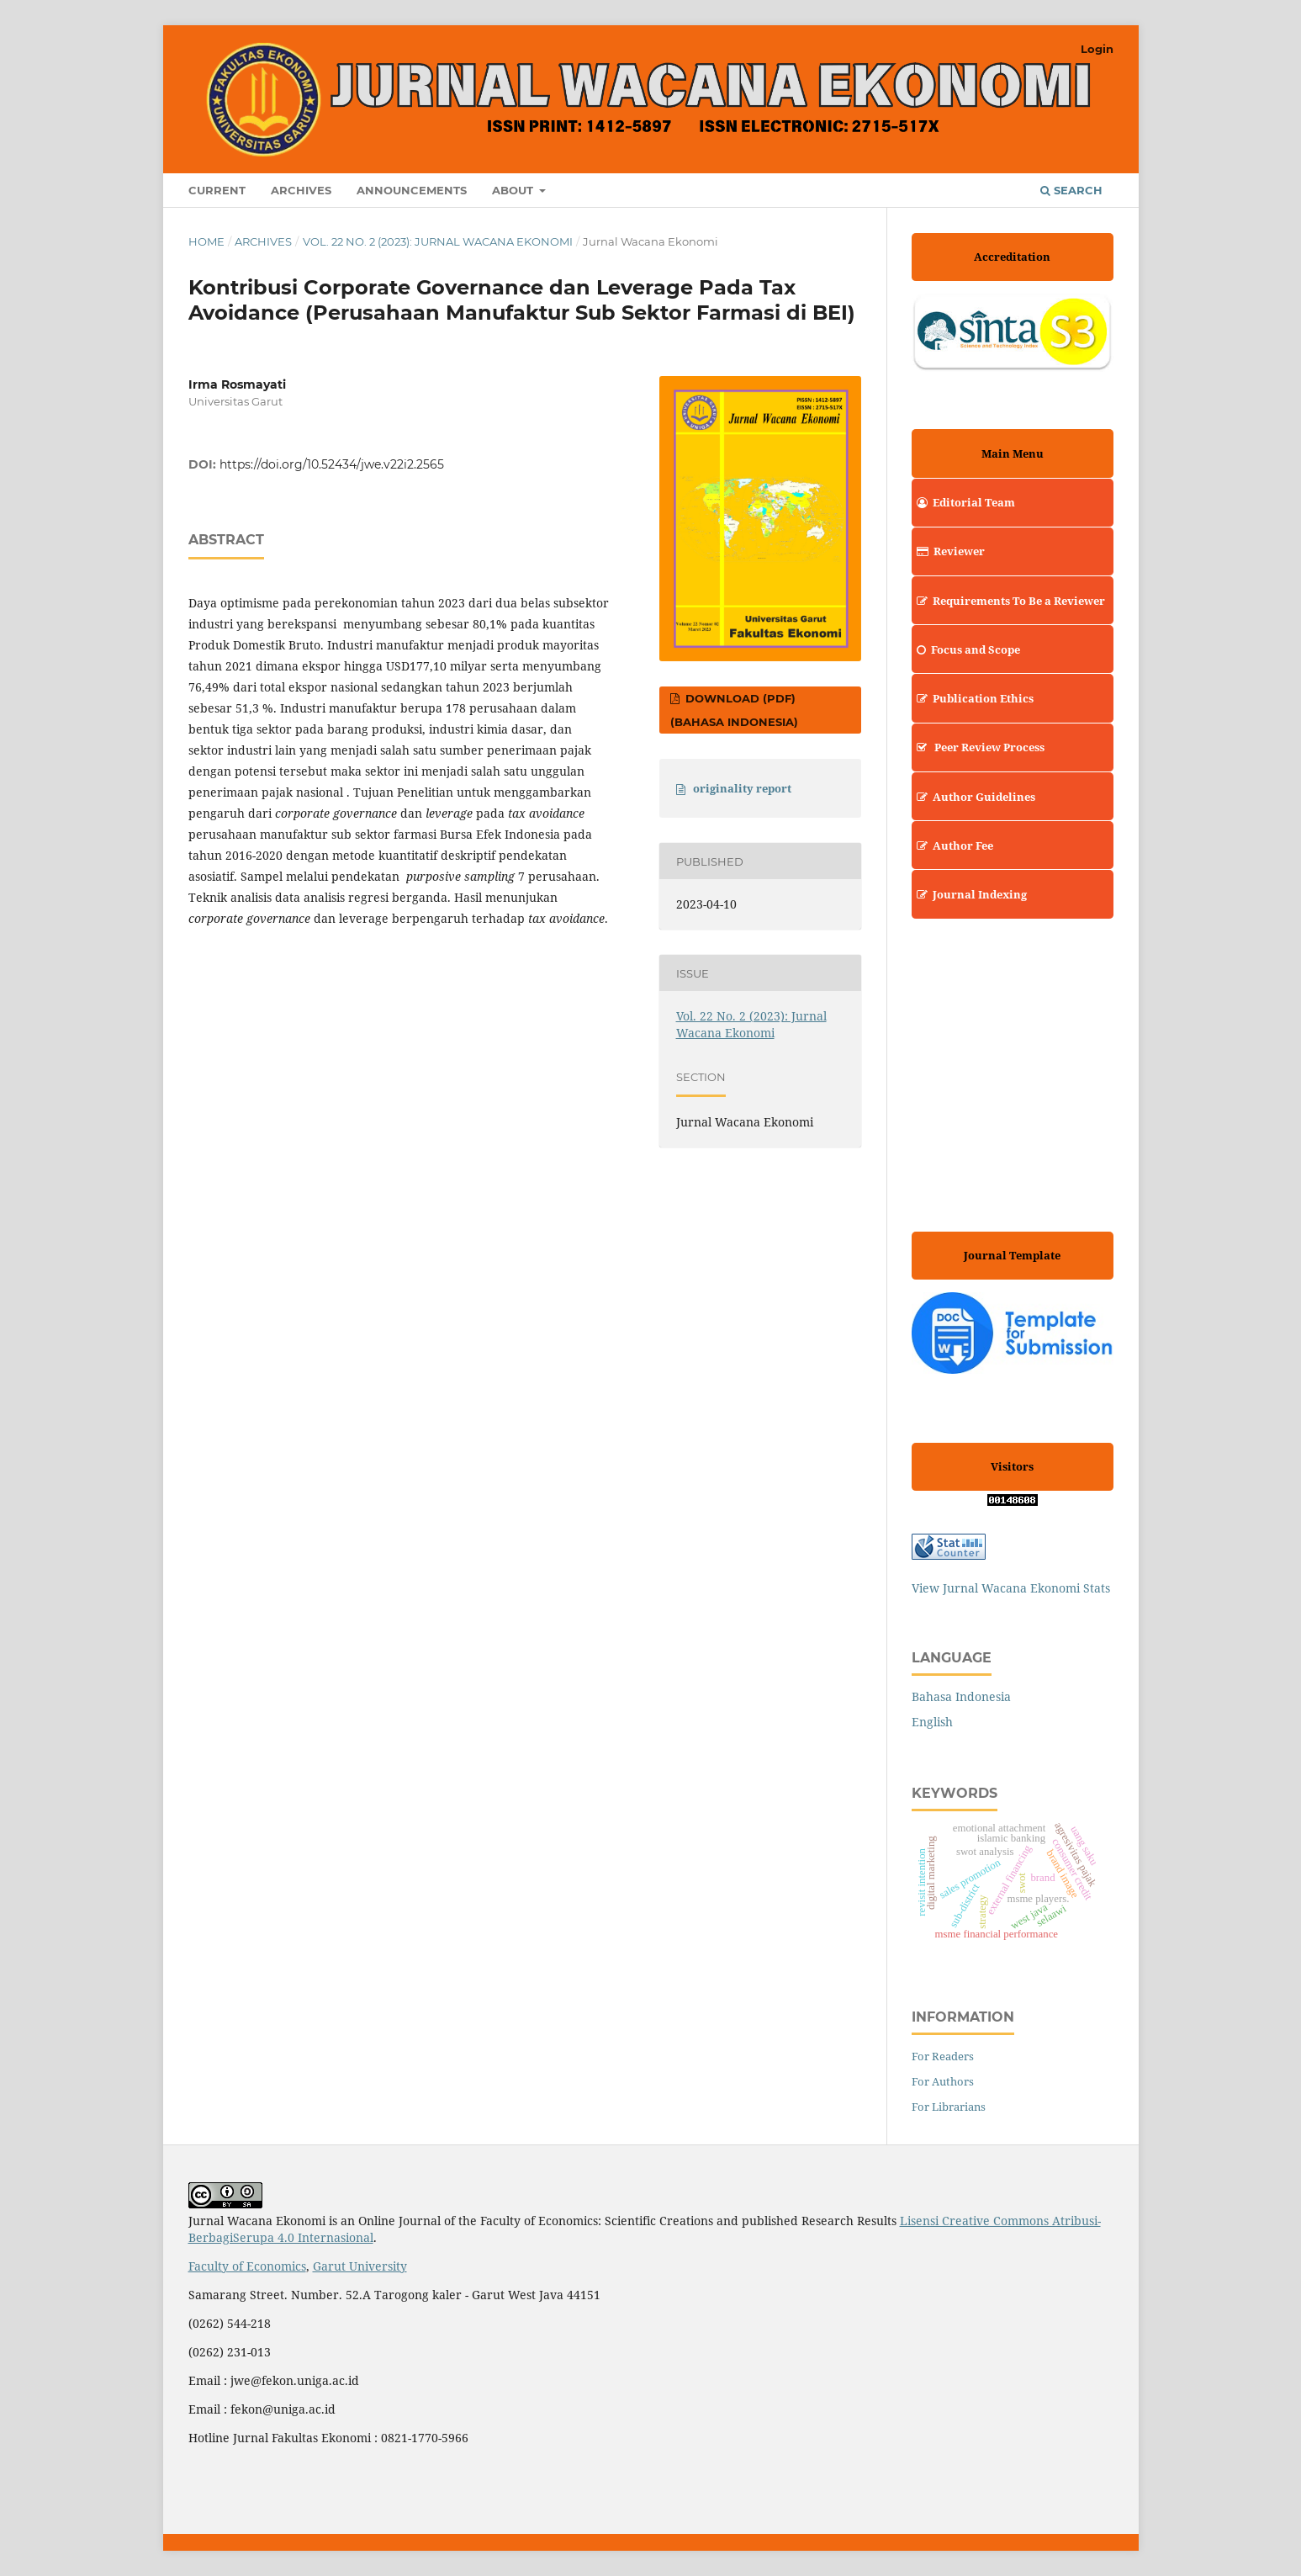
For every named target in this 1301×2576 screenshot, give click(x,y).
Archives (301, 190)
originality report (742, 788)
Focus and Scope (966, 649)
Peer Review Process (978, 747)
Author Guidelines (973, 796)
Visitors (1012, 1466)
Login (1097, 49)
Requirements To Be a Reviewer (1008, 600)
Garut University (360, 2266)
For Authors (943, 2081)
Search (1071, 190)
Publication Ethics (973, 698)
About (514, 190)
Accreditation (1012, 256)
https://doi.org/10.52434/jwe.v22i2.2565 (331, 464)
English (932, 1722)
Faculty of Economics (247, 2266)
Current (217, 190)
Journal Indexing (969, 894)
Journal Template (1012, 1255)
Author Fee (952, 845)
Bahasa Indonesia (961, 1696)
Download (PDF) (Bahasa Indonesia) (734, 710)
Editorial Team (963, 502)
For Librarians (949, 2106)
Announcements (412, 190)
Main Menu (1012, 453)
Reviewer (948, 551)
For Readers (943, 2056)
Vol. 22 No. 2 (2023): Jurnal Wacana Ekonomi (438, 241)
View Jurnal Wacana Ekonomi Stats (1011, 1588)
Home (206, 241)
